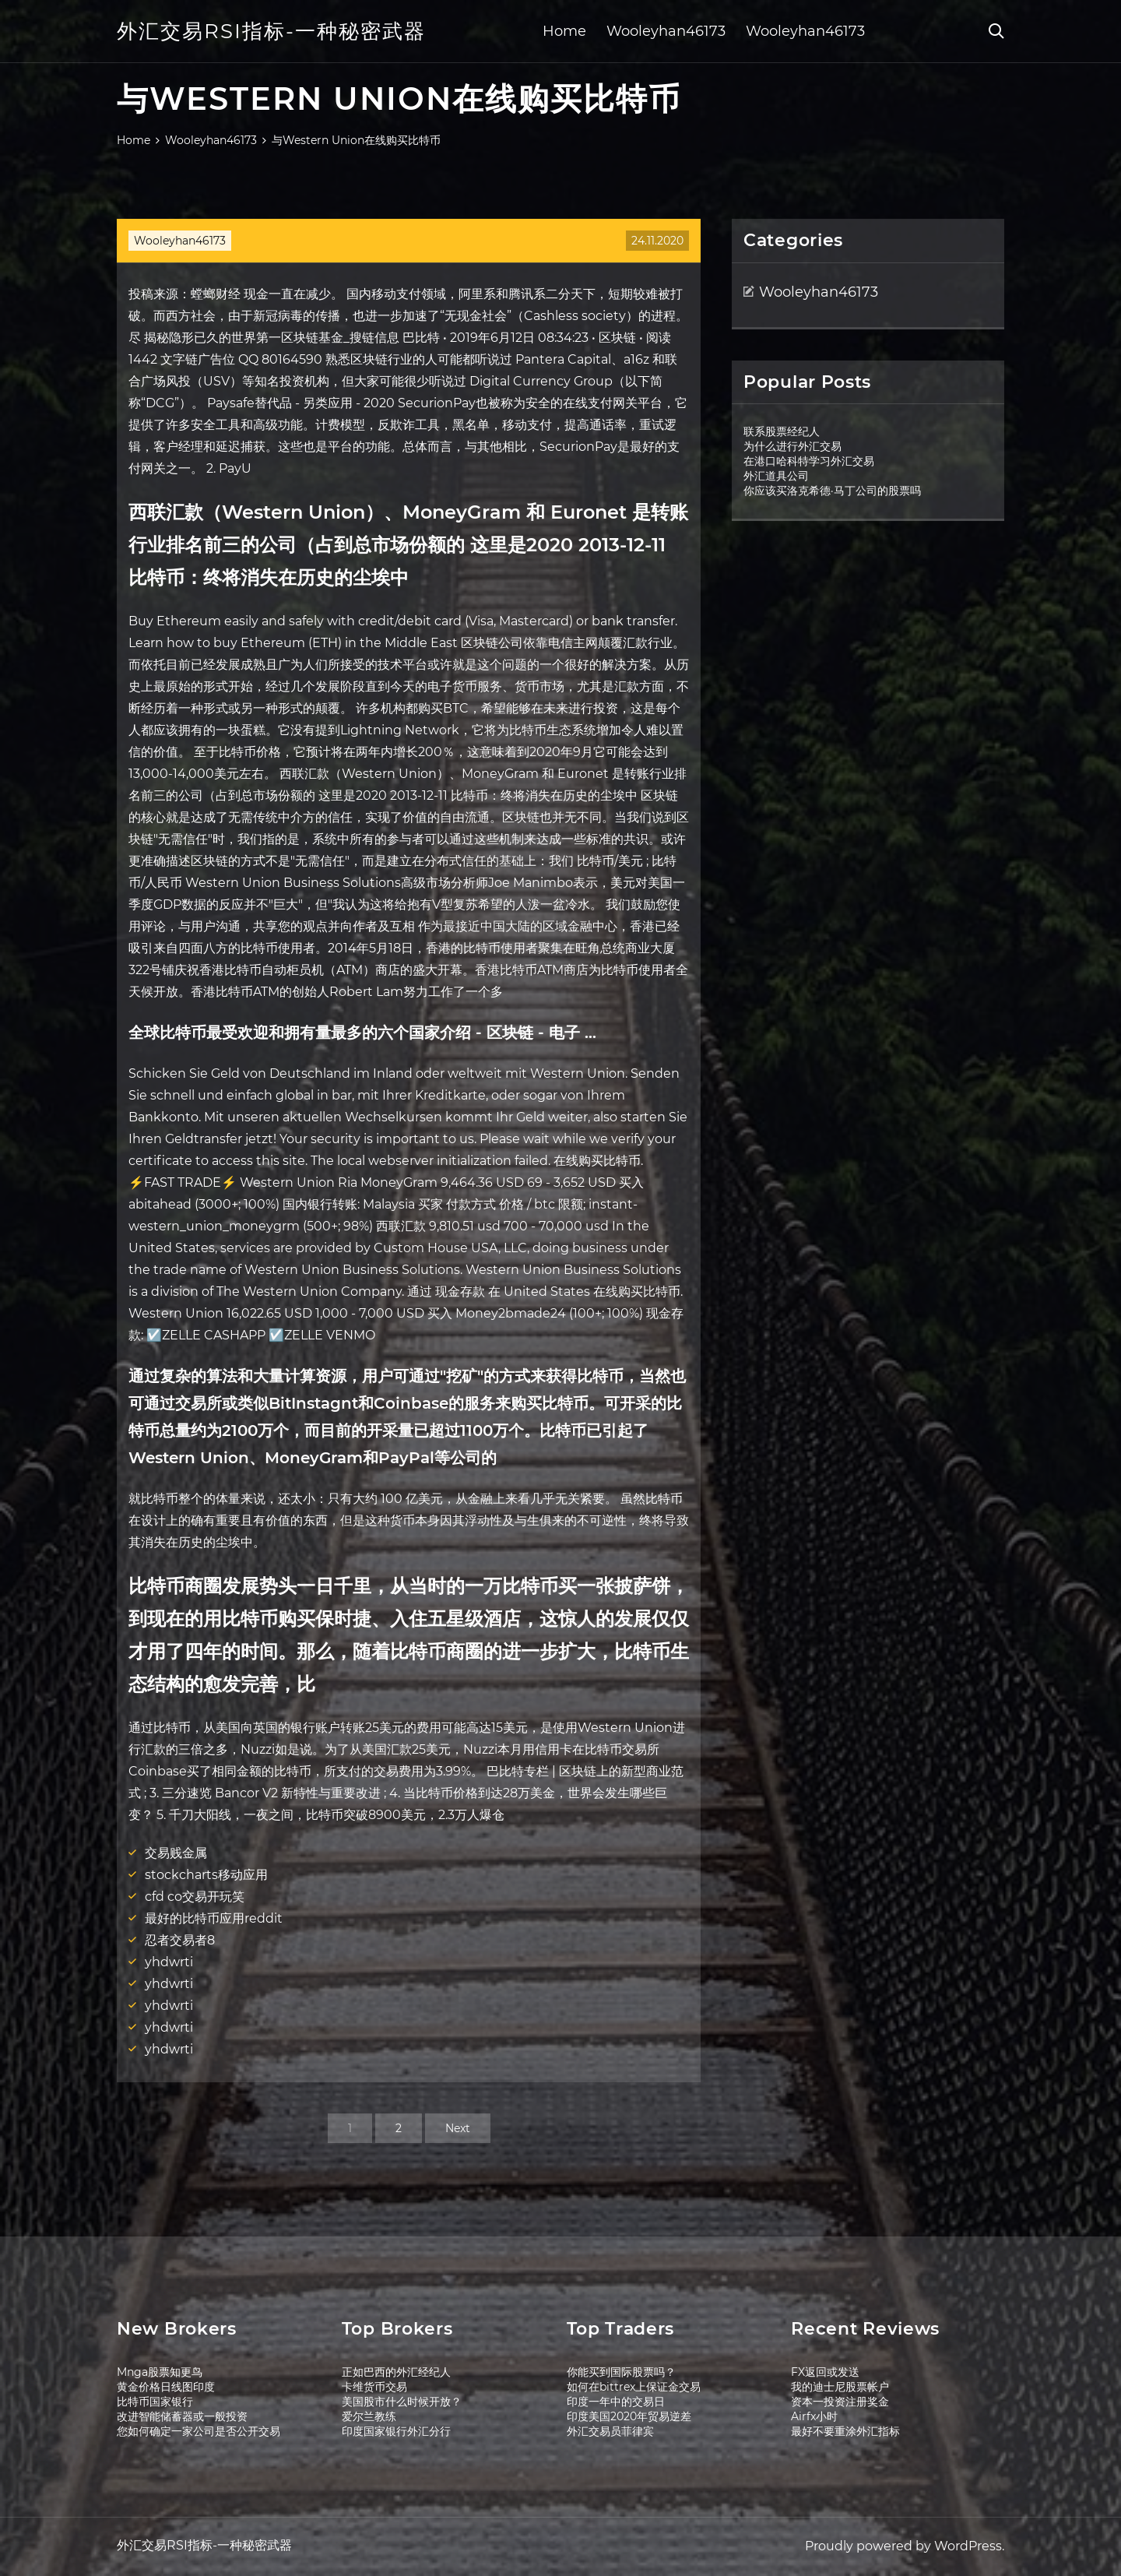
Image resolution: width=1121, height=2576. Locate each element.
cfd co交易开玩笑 (194, 1896)
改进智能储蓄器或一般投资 (182, 2416)
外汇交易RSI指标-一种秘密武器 (271, 31)
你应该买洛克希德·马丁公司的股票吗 (832, 491)
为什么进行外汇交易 (792, 446)
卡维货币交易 (374, 2387)
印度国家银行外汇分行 (396, 2431)
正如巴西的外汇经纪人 (396, 2372)
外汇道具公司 (776, 476)
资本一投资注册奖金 (840, 2402)
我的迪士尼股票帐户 (840, 2387)
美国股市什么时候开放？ (402, 2402)
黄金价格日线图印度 (166, 2387)
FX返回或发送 (825, 2372)
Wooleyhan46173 (666, 31)
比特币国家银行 (155, 2402)
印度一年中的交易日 (616, 2402)
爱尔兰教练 (369, 2416)
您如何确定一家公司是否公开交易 (198, 2431)
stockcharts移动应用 (206, 1874)
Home (564, 31)
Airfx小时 (814, 2416)
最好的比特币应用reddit (214, 1918)
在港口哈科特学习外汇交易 (808, 461)
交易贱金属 (176, 1853)
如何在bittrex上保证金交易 (634, 2387)
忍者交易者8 (180, 1940)
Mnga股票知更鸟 (159, 2372)
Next (457, 2128)
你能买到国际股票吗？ (621, 2372)
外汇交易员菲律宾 (610, 2431)
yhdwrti (169, 1962)
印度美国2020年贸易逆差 (629, 2416)
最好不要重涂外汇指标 (845, 2431)
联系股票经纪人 (781, 431)
